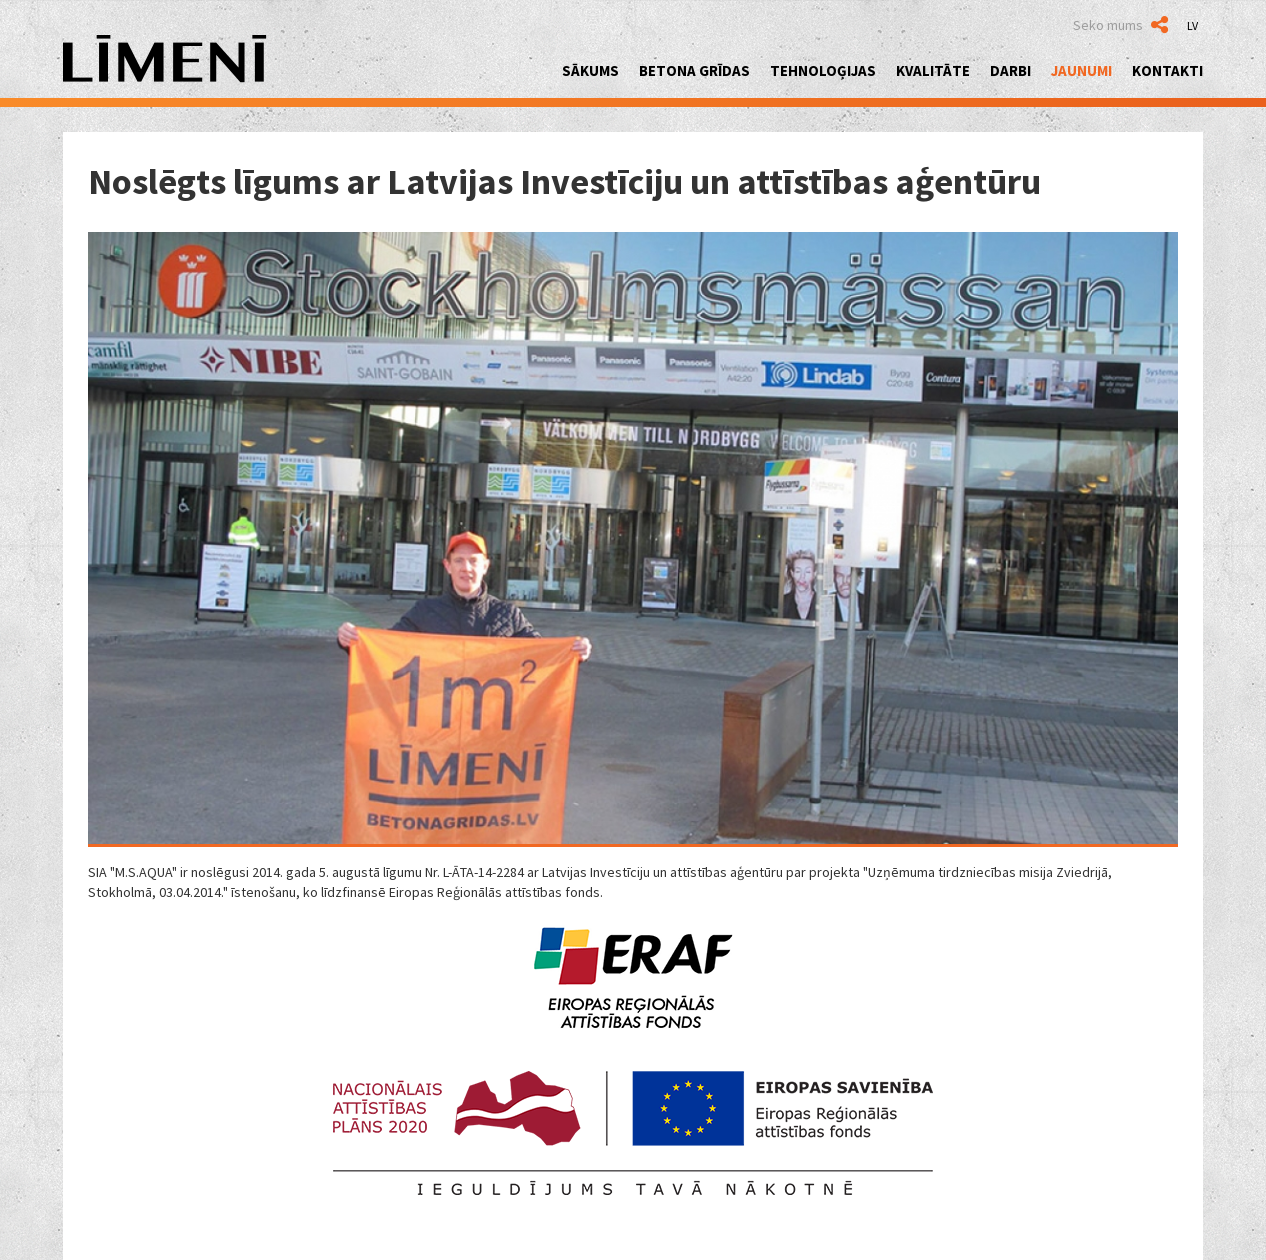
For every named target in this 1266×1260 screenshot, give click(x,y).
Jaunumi (1081, 70)
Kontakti (1167, 70)
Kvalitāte (933, 70)
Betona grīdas (694, 70)
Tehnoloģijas (823, 70)
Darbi (1010, 70)
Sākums (590, 70)
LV (1192, 25)
